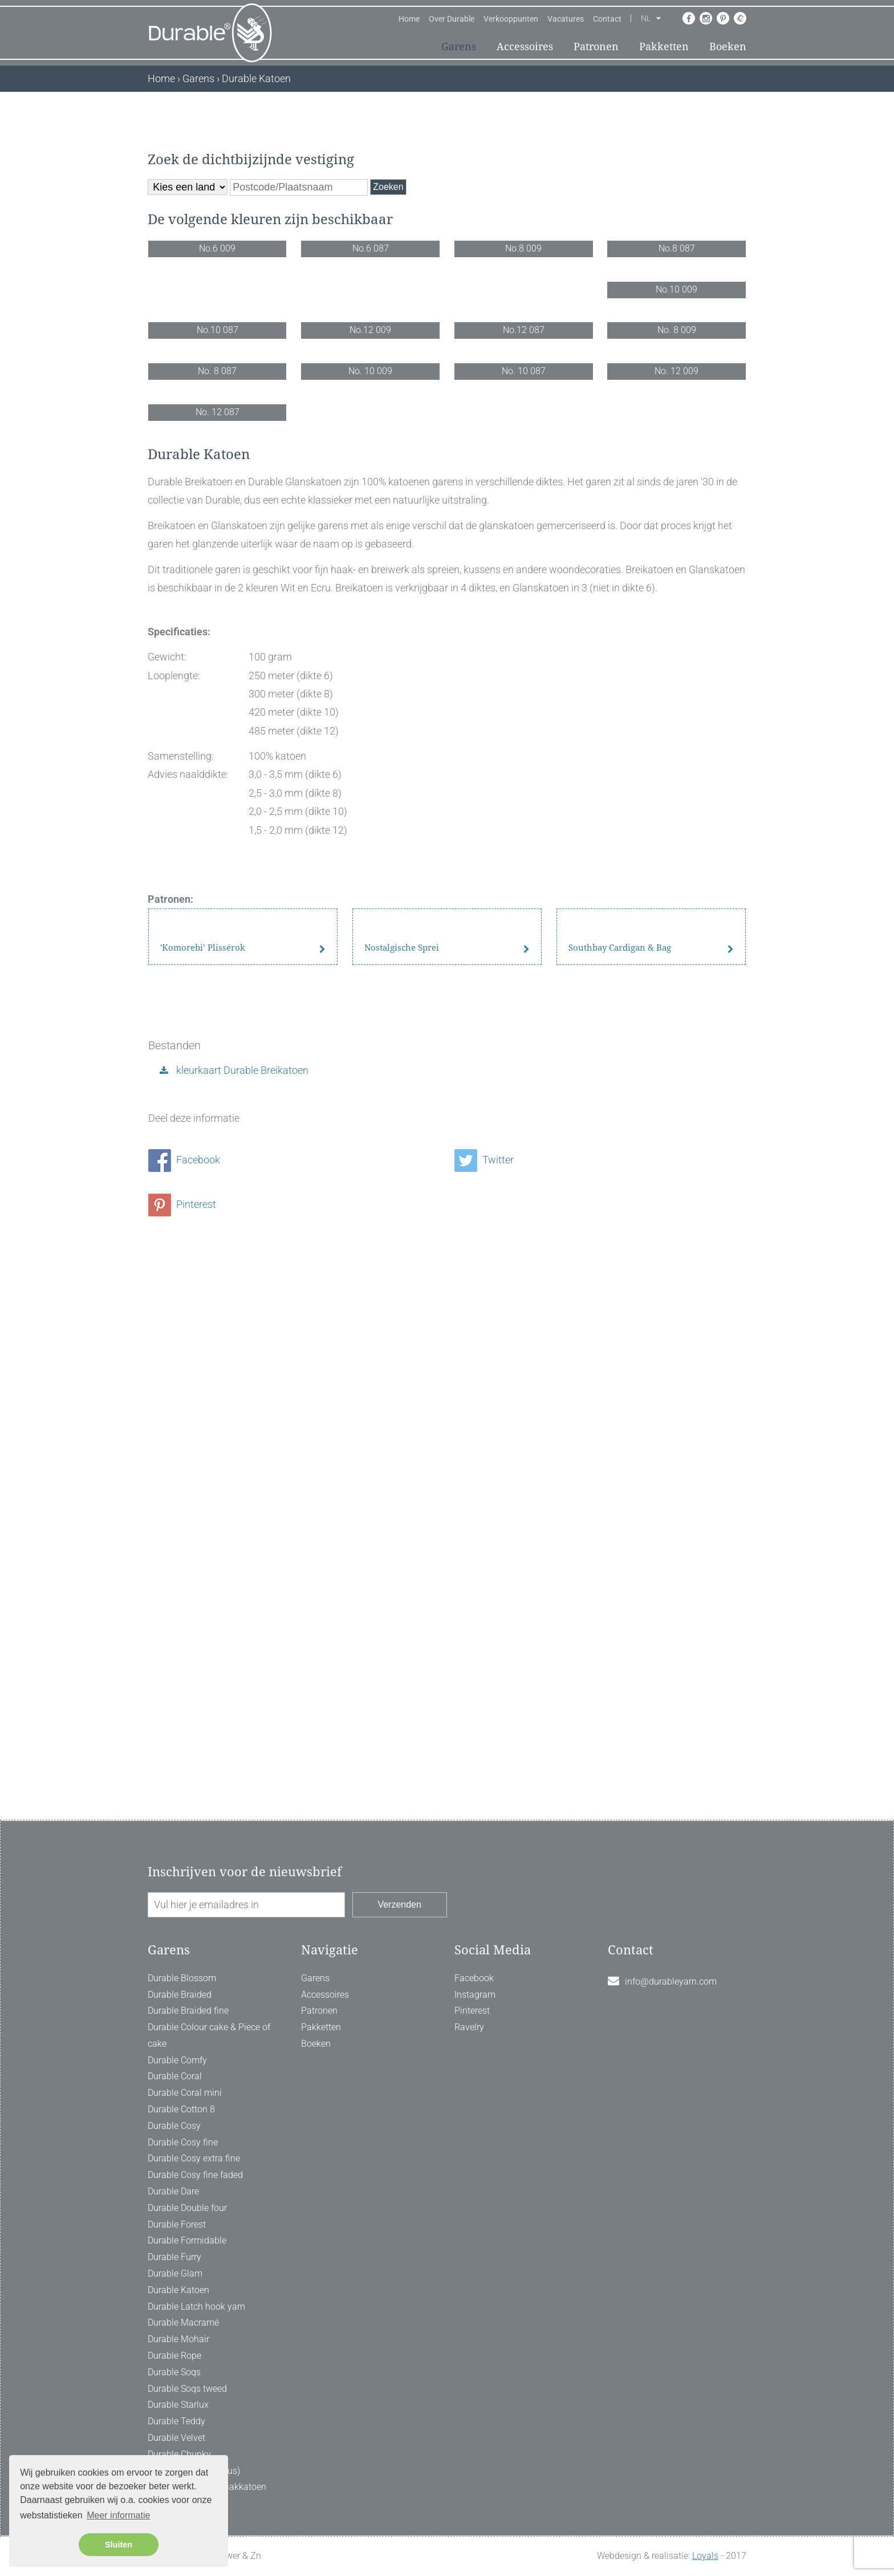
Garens (458, 46)
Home (409, 19)
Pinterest (182, 1885)
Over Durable (451, 19)
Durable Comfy (177, 2191)
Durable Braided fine (188, 2142)
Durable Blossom (182, 2109)
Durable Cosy (174, 2257)
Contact (607, 19)
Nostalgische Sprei (401, 1637)
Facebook (184, 1840)
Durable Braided (180, 2126)
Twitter (484, 1840)
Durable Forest (177, 2356)
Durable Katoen (178, 2421)
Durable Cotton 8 (181, 2241)
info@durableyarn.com (671, 2113)
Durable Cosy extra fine (194, 2290)
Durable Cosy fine (183, 2274)
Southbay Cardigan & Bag (619, 1637)
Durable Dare (173, 2323)
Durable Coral (175, 2208)
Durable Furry (174, 2389)
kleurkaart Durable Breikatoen (241, 1751)
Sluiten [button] (118, 2544)
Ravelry (469, 2159)
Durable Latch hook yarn (196, 2438)
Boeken (727, 46)
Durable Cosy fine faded (195, 2307)
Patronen (596, 46)
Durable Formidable (187, 2372)
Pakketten (664, 46)
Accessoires (525, 46)
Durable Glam (175, 2405)
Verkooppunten (510, 19)
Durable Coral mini (185, 2225)
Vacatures (565, 19)
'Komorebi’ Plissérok (202, 1637)
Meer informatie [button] (118, 2515)
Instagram (474, 2126)
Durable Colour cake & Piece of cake (209, 2167)
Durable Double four (187, 2339)
